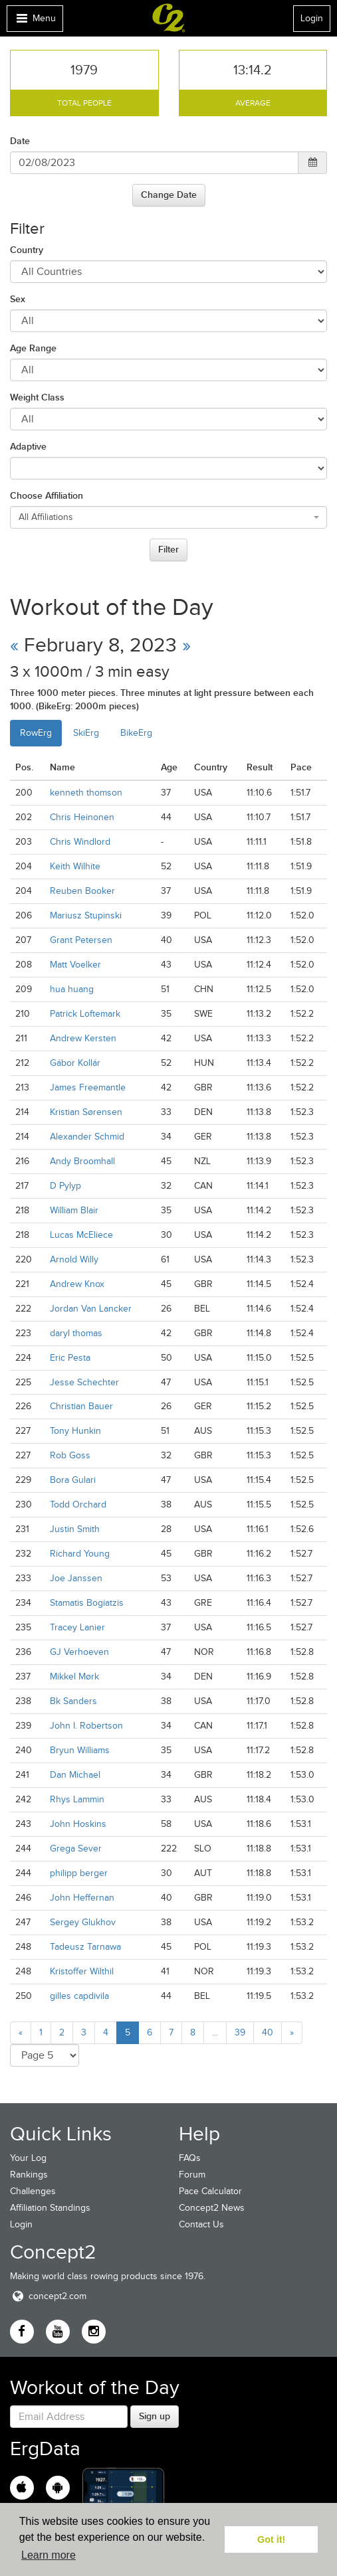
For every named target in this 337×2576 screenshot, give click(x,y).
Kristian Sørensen (86, 1112)
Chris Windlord (80, 842)
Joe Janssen (76, 1578)
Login (311, 18)
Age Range (33, 348)
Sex (17, 299)
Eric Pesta (70, 1358)
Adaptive (28, 446)
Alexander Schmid (87, 1137)
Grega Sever (76, 1848)
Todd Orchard (78, 1504)
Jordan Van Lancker (91, 1309)
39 (240, 2032)
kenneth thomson (86, 793)
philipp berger (79, 1873)
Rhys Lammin (77, 1799)
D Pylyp (65, 1186)
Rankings (29, 2175)
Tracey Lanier (77, 1627)
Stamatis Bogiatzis (87, 1603)
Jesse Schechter (84, 1382)
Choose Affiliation (46, 495)
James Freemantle (88, 1087)
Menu (34, 21)
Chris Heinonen (82, 817)
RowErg (36, 733)
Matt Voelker (75, 965)
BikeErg (136, 733)
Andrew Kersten (83, 1038)
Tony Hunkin (75, 1431)
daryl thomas (76, 1333)
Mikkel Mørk (74, 1676)
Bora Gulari (73, 1480)
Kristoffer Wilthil (82, 1971)
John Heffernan (82, 1898)
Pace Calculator (210, 2191)
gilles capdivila (79, 1996)
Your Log (28, 2158)
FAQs (190, 2158)
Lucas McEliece (81, 1235)
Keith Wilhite (75, 866)
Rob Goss (70, 1455)
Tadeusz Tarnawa (85, 1947)
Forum (192, 2175)
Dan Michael (75, 1775)
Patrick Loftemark (85, 1014)
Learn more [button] (48, 2555)
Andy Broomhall (82, 1161)
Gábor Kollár (75, 1063)
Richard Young (80, 1554)
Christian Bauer (81, 1406)
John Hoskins (78, 1824)
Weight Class (37, 397)
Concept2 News (212, 2208)
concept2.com (48, 2296)
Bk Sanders (73, 1701)
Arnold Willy (74, 1259)
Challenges (33, 2191)
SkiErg (86, 733)
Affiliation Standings (50, 2208)
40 (267, 2032)
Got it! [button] (271, 2539)
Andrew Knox (77, 1284)
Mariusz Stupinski (86, 915)
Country (26, 249)
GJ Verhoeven (79, 1652)
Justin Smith (75, 1529)
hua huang (72, 989)
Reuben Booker (82, 891)
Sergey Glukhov (83, 1922)
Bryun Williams (80, 1750)
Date (20, 140)
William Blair (74, 1210)
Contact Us (201, 2224)
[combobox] (168, 517)
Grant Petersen (81, 940)
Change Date (169, 194)
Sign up (154, 2416)
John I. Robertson (86, 1726)
